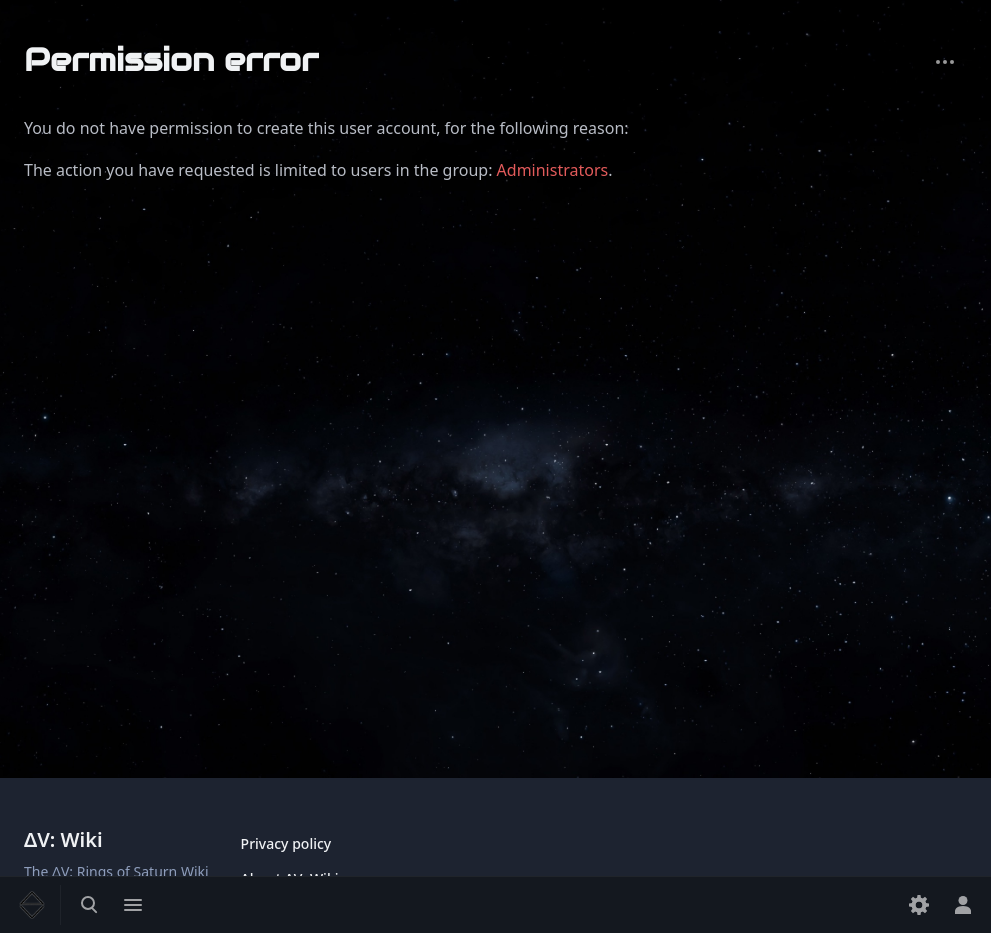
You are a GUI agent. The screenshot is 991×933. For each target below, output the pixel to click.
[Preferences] (919, 905)
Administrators (553, 170)
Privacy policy (286, 843)
